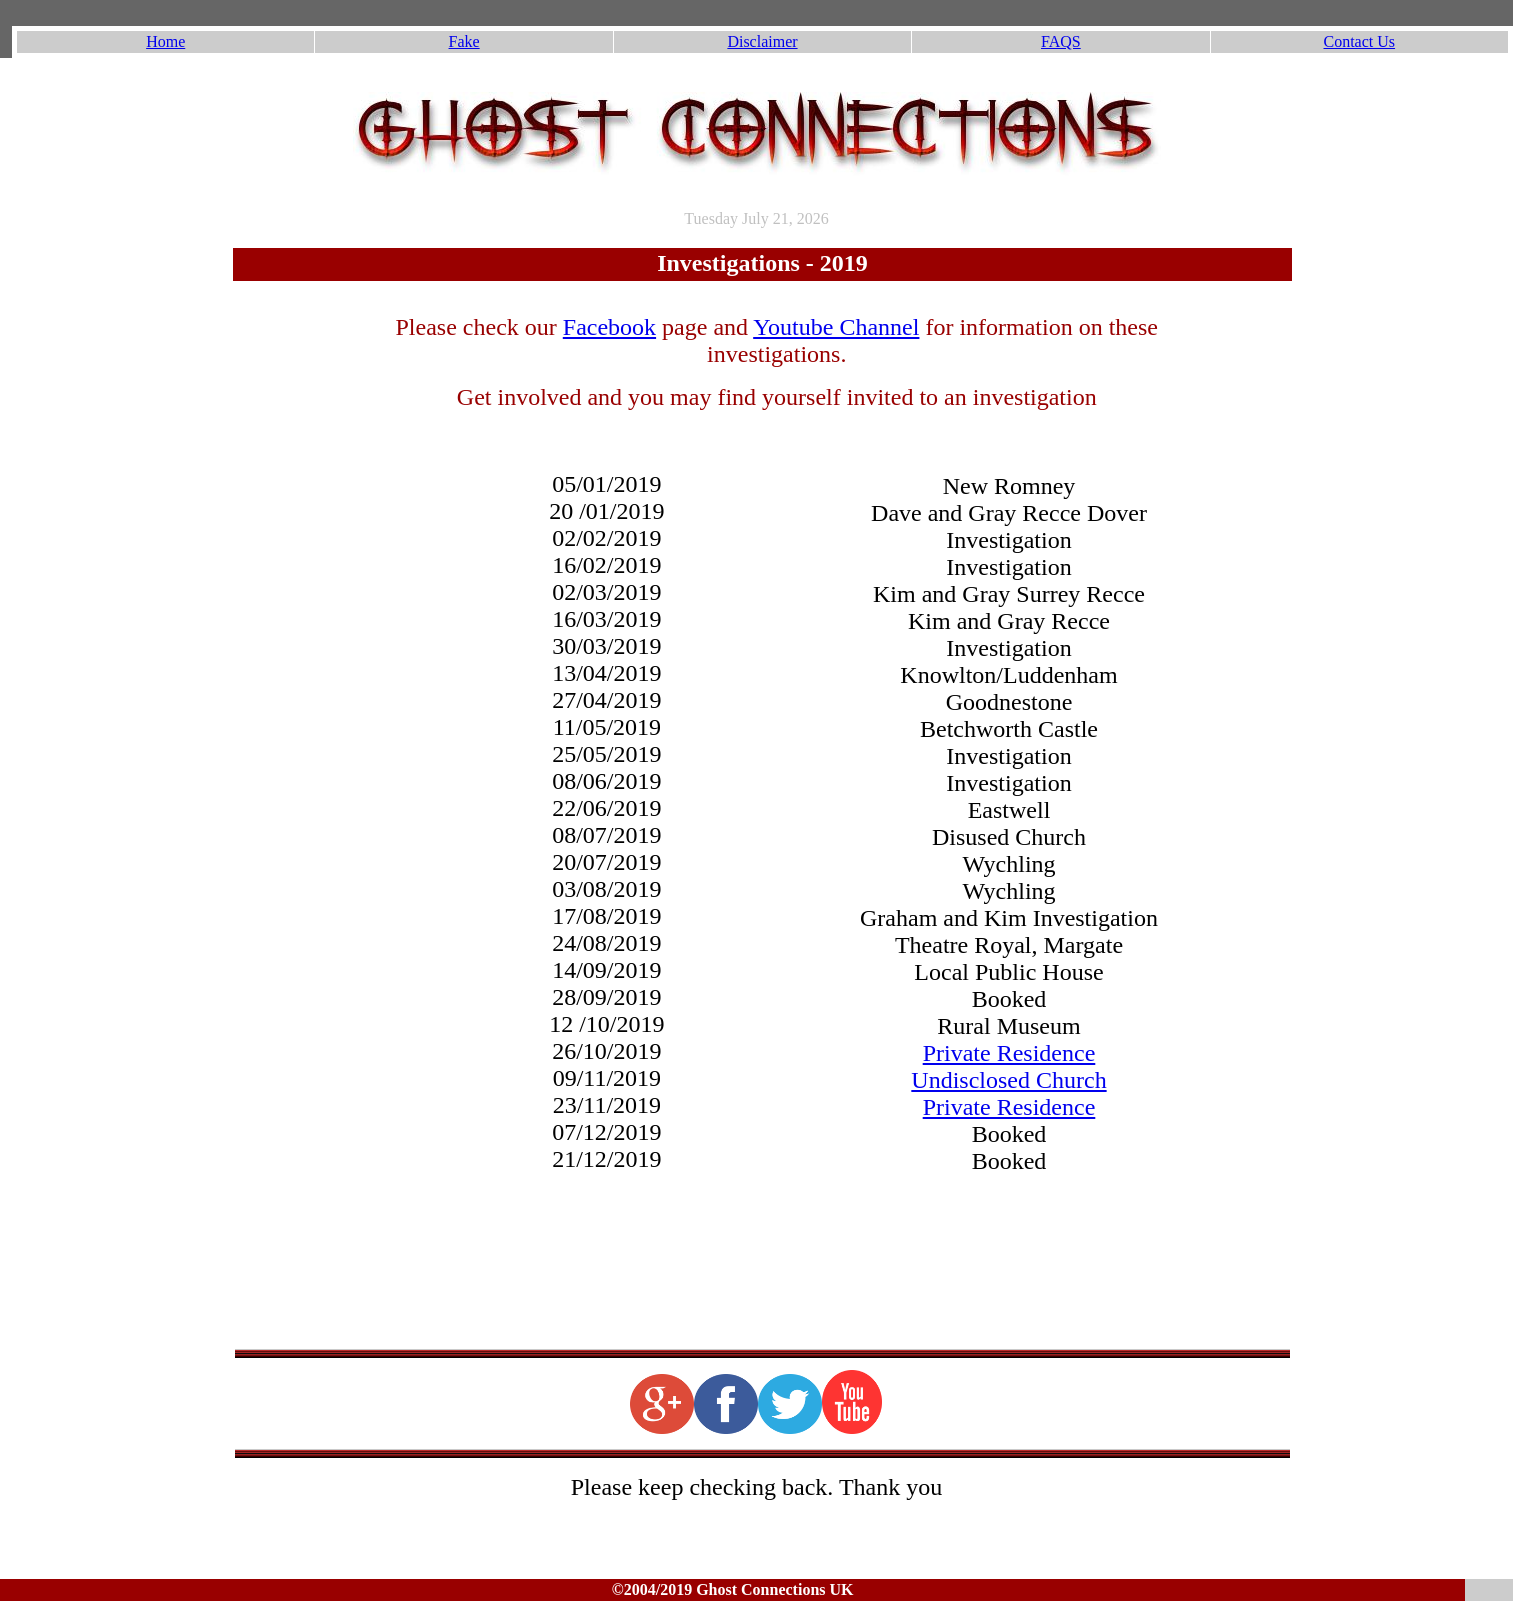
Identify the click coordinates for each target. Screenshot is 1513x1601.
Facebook (609, 327)
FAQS (1061, 41)
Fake (464, 41)
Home (165, 41)
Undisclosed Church (1008, 1080)
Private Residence (1009, 1053)
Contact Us (1360, 41)
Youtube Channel (836, 327)
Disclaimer (762, 41)
